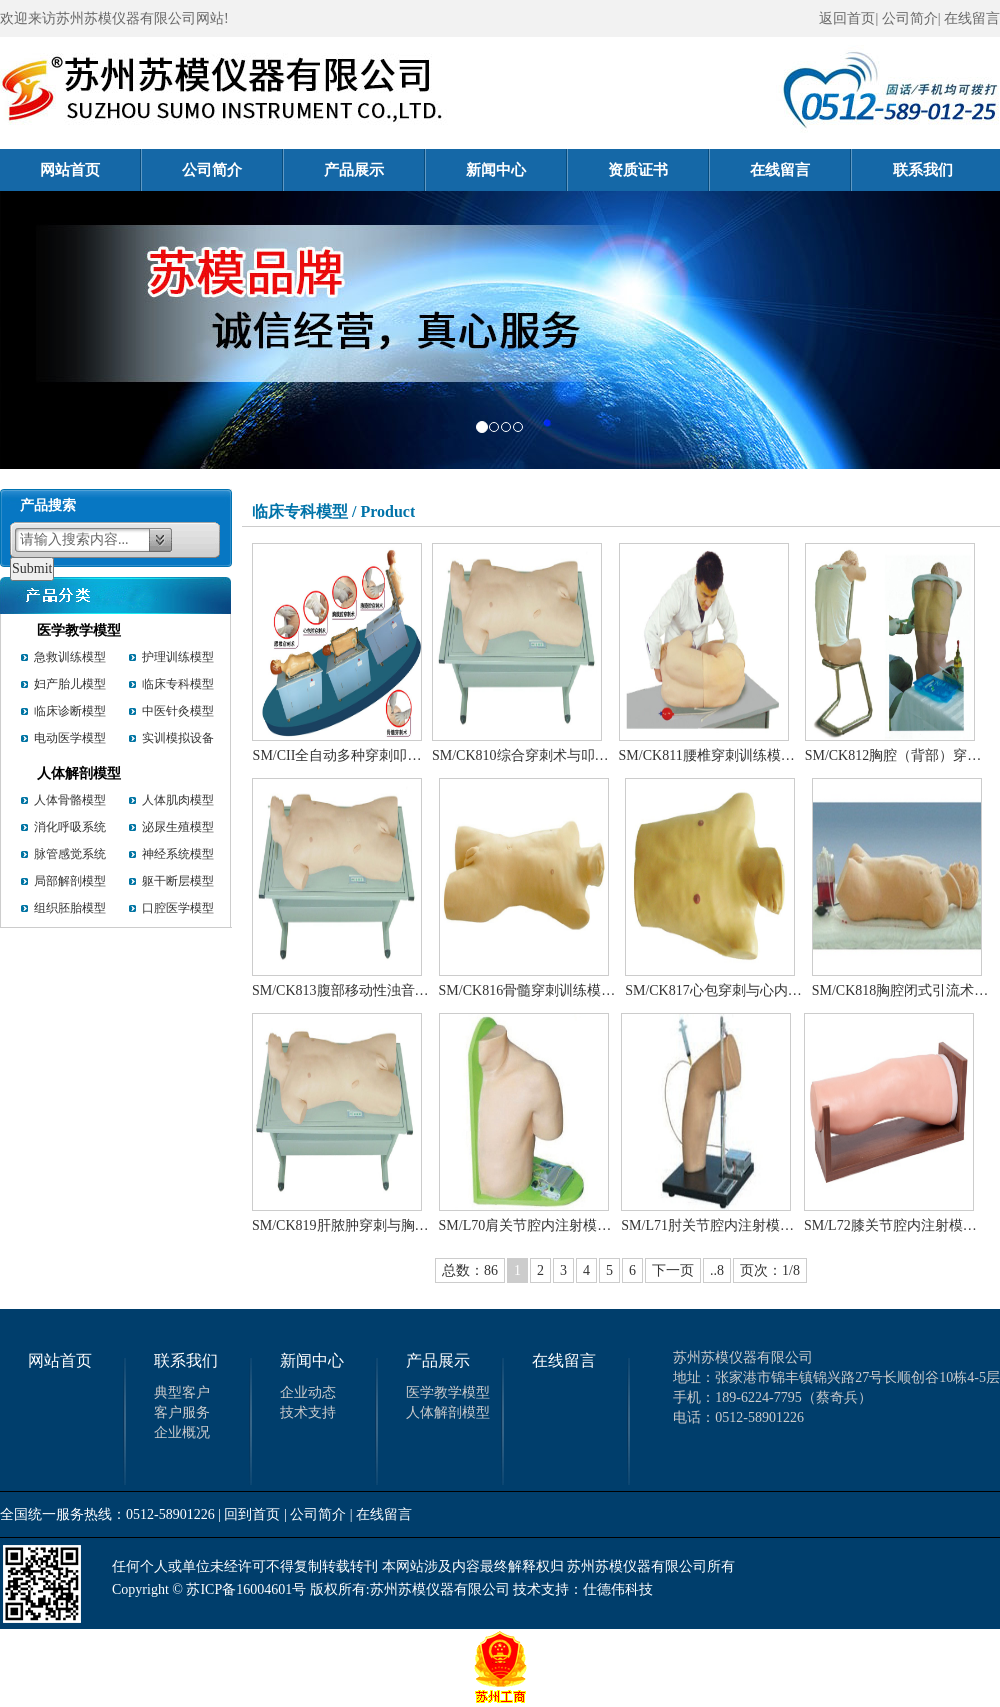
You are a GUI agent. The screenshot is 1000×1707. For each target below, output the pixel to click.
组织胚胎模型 (70, 908)
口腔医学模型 (178, 908)
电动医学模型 (70, 738)
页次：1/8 (770, 1270)
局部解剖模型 (70, 881)
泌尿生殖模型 (178, 827)
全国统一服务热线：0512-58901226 (107, 1514)
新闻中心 (517, 170)
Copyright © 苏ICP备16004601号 (209, 1589)
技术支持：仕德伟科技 (583, 1589)
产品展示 (375, 170)
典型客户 (182, 1392)
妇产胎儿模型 (70, 684)
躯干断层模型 (178, 881)
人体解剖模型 (79, 773)
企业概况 (182, 1432)
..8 (717, 1270)
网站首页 (91, 170)
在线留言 (972, 18)
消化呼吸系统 (70, 827)
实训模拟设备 (178, 738)
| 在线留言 (381, 1514)
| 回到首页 (249, 1514)
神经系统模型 (178, 854)
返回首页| (848, 18)
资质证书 (659, 170)
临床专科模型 (178, 684)
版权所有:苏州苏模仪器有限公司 (410, 1589)
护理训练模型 (178, 657)
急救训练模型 (70, 657)
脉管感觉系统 (70, 854)
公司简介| (911, 18)
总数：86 (470, 1270)
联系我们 (923, 170)
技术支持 (308, 1412)
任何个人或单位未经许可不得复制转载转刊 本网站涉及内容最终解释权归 (338, 1566)
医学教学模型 (79, 630)
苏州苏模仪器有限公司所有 (651, 1566)
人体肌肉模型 (178, 800)
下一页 (673, 1270)
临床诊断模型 (70, 711)
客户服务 (182, 1412)
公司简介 (233, 170)
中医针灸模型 (178, 711)
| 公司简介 (315, 1514)
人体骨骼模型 (70, 800)
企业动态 (308, 1392)
